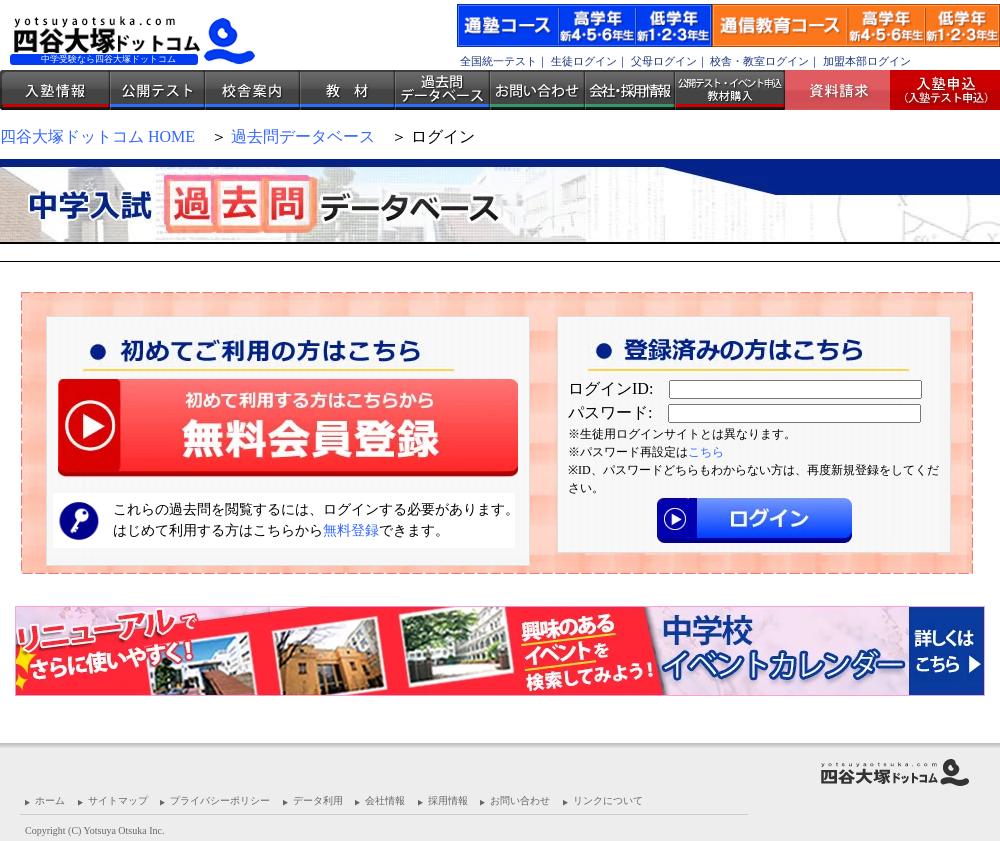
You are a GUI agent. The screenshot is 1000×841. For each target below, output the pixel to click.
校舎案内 (252, 90)
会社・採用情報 (630, 90)
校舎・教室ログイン (759, 61)
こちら (706, 452)
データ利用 (318, 800)
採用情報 (448, 800)
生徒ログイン (584, 61)
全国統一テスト (498, 61)
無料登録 (351, 530)
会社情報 (385, 800)
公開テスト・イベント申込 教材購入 (730, 90)
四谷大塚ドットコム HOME (97, 136)
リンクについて (608, 800)
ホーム (50, 800)
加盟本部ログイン (867, 61)
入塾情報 (55, 90)
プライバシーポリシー (220, 800)
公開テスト (157, 90)
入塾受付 (937, 90)
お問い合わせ (537, 90)
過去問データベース (442, 90)
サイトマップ (118, 800)
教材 (347, 90)
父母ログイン (664, 61)
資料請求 (845, 90)
